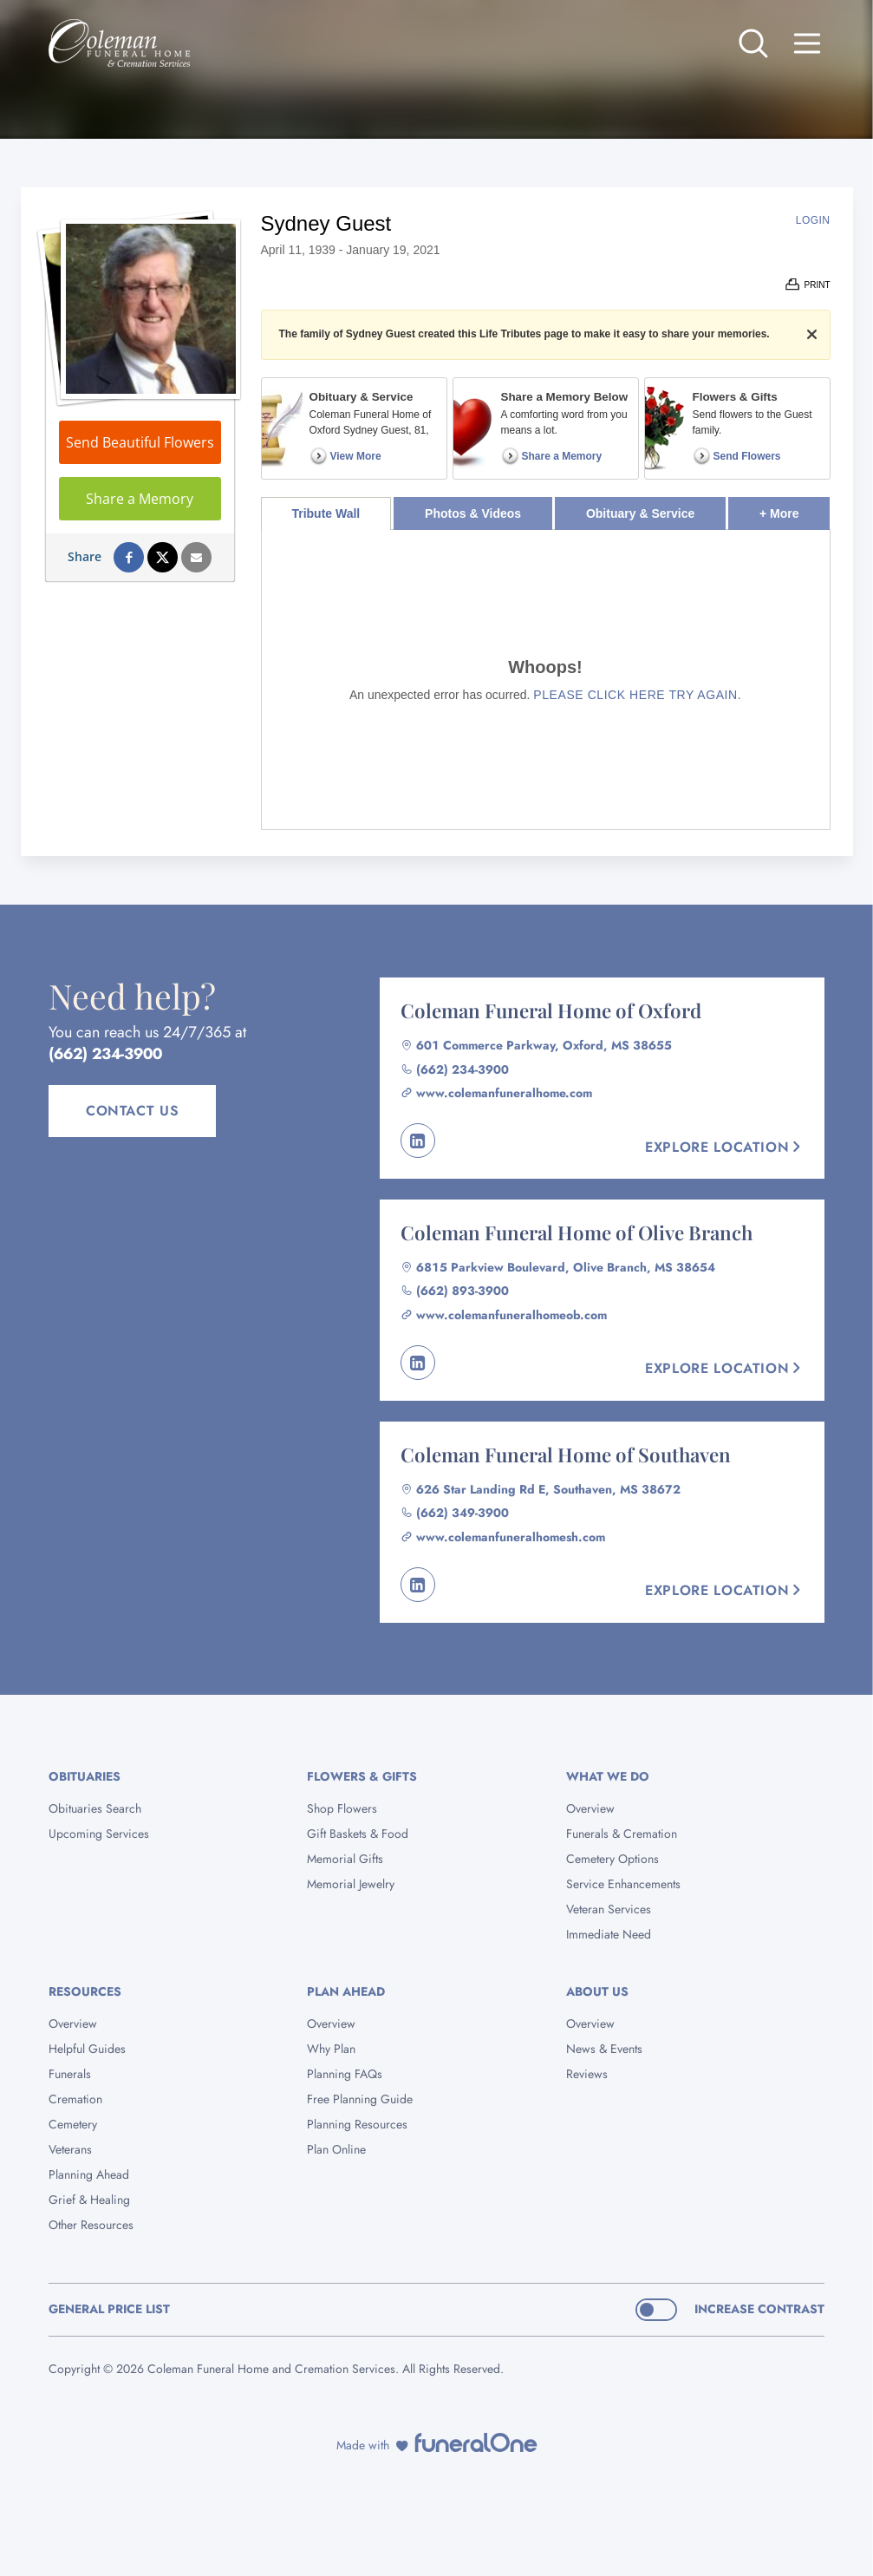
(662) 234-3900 (105, 1054)
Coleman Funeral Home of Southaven (566, 1455)
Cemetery (73, 2124)
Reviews (587, 2073)
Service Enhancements (623, 1884)
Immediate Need (608, 1934)
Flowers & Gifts (362, 1776)
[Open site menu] (807, 43)
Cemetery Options (612, 1858)
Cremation (75, 2099)
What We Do (607, 1776)
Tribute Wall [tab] (325, 513)
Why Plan (331, 2048)
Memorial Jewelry (350, 1884)
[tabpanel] (546, 679)
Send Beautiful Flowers (140, 442)
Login (813, 220)
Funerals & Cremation (621, 1833)
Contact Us (132, 1111)
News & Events (604, 2048)
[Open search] (753, 43)
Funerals (70, 2073)
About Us (597, 1991)
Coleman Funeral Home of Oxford (551, 1010)
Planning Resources (357, 2124)
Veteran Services (608, 1909)
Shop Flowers (342, 1808)
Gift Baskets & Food (357, 1833)
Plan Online (336, 2149)
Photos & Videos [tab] (473, 513)
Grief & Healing (89, 2199)
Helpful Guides (87, 2048)
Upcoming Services (99, 1833)
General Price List (109, 2309)
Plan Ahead (346, 1991)
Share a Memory (139, 498)
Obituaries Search (95, 1808)
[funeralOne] (475, 2442)
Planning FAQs (344, 2073)
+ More (794, 508)
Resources (85, 1991)
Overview (590, 1808)
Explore (724, 1147)
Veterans (70, 2149)
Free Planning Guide (360, 2099)
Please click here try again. (637, 695)
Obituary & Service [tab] (640, 513)
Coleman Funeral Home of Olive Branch (576, 1232)
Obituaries (85, 1776)
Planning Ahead (89, 2174)
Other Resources (91, 2224)
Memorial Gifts (345, 1858)
